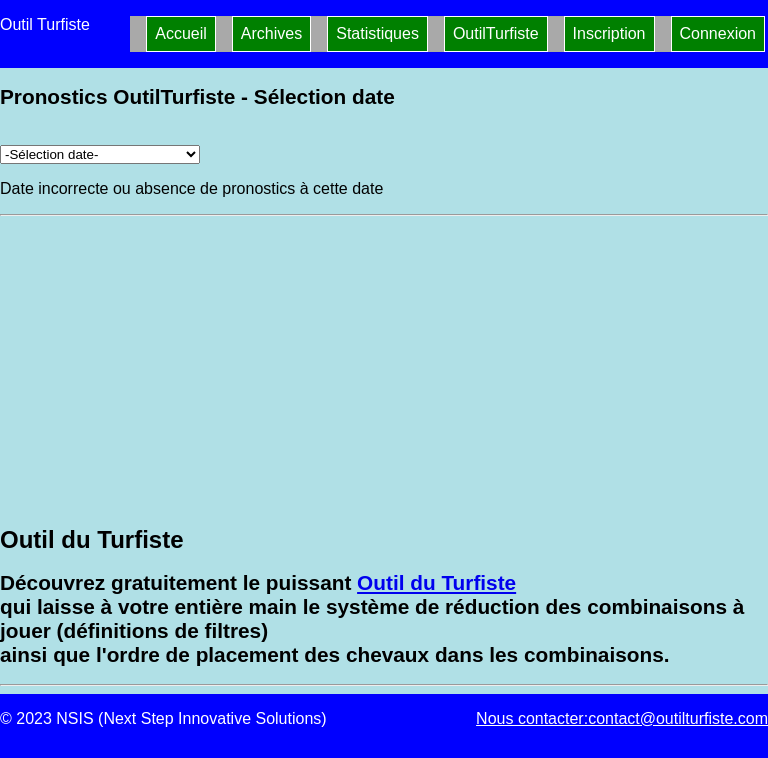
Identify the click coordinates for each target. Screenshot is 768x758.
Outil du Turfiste (436, 582)
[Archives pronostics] (100, 154)
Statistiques (377, 33)
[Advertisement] (384, 369)
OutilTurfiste (496, 33)
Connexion (718, 33)
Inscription (609, 33)
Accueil (181, 33)
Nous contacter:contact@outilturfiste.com (622, 718)
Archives (271, 33)
